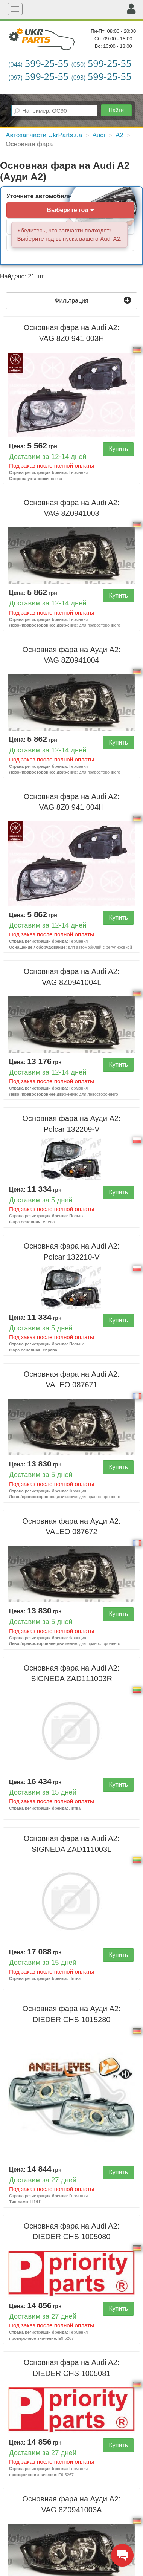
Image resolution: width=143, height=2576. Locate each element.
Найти (116, 110)
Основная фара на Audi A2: (72, 332)
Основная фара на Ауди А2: (72, 655)
